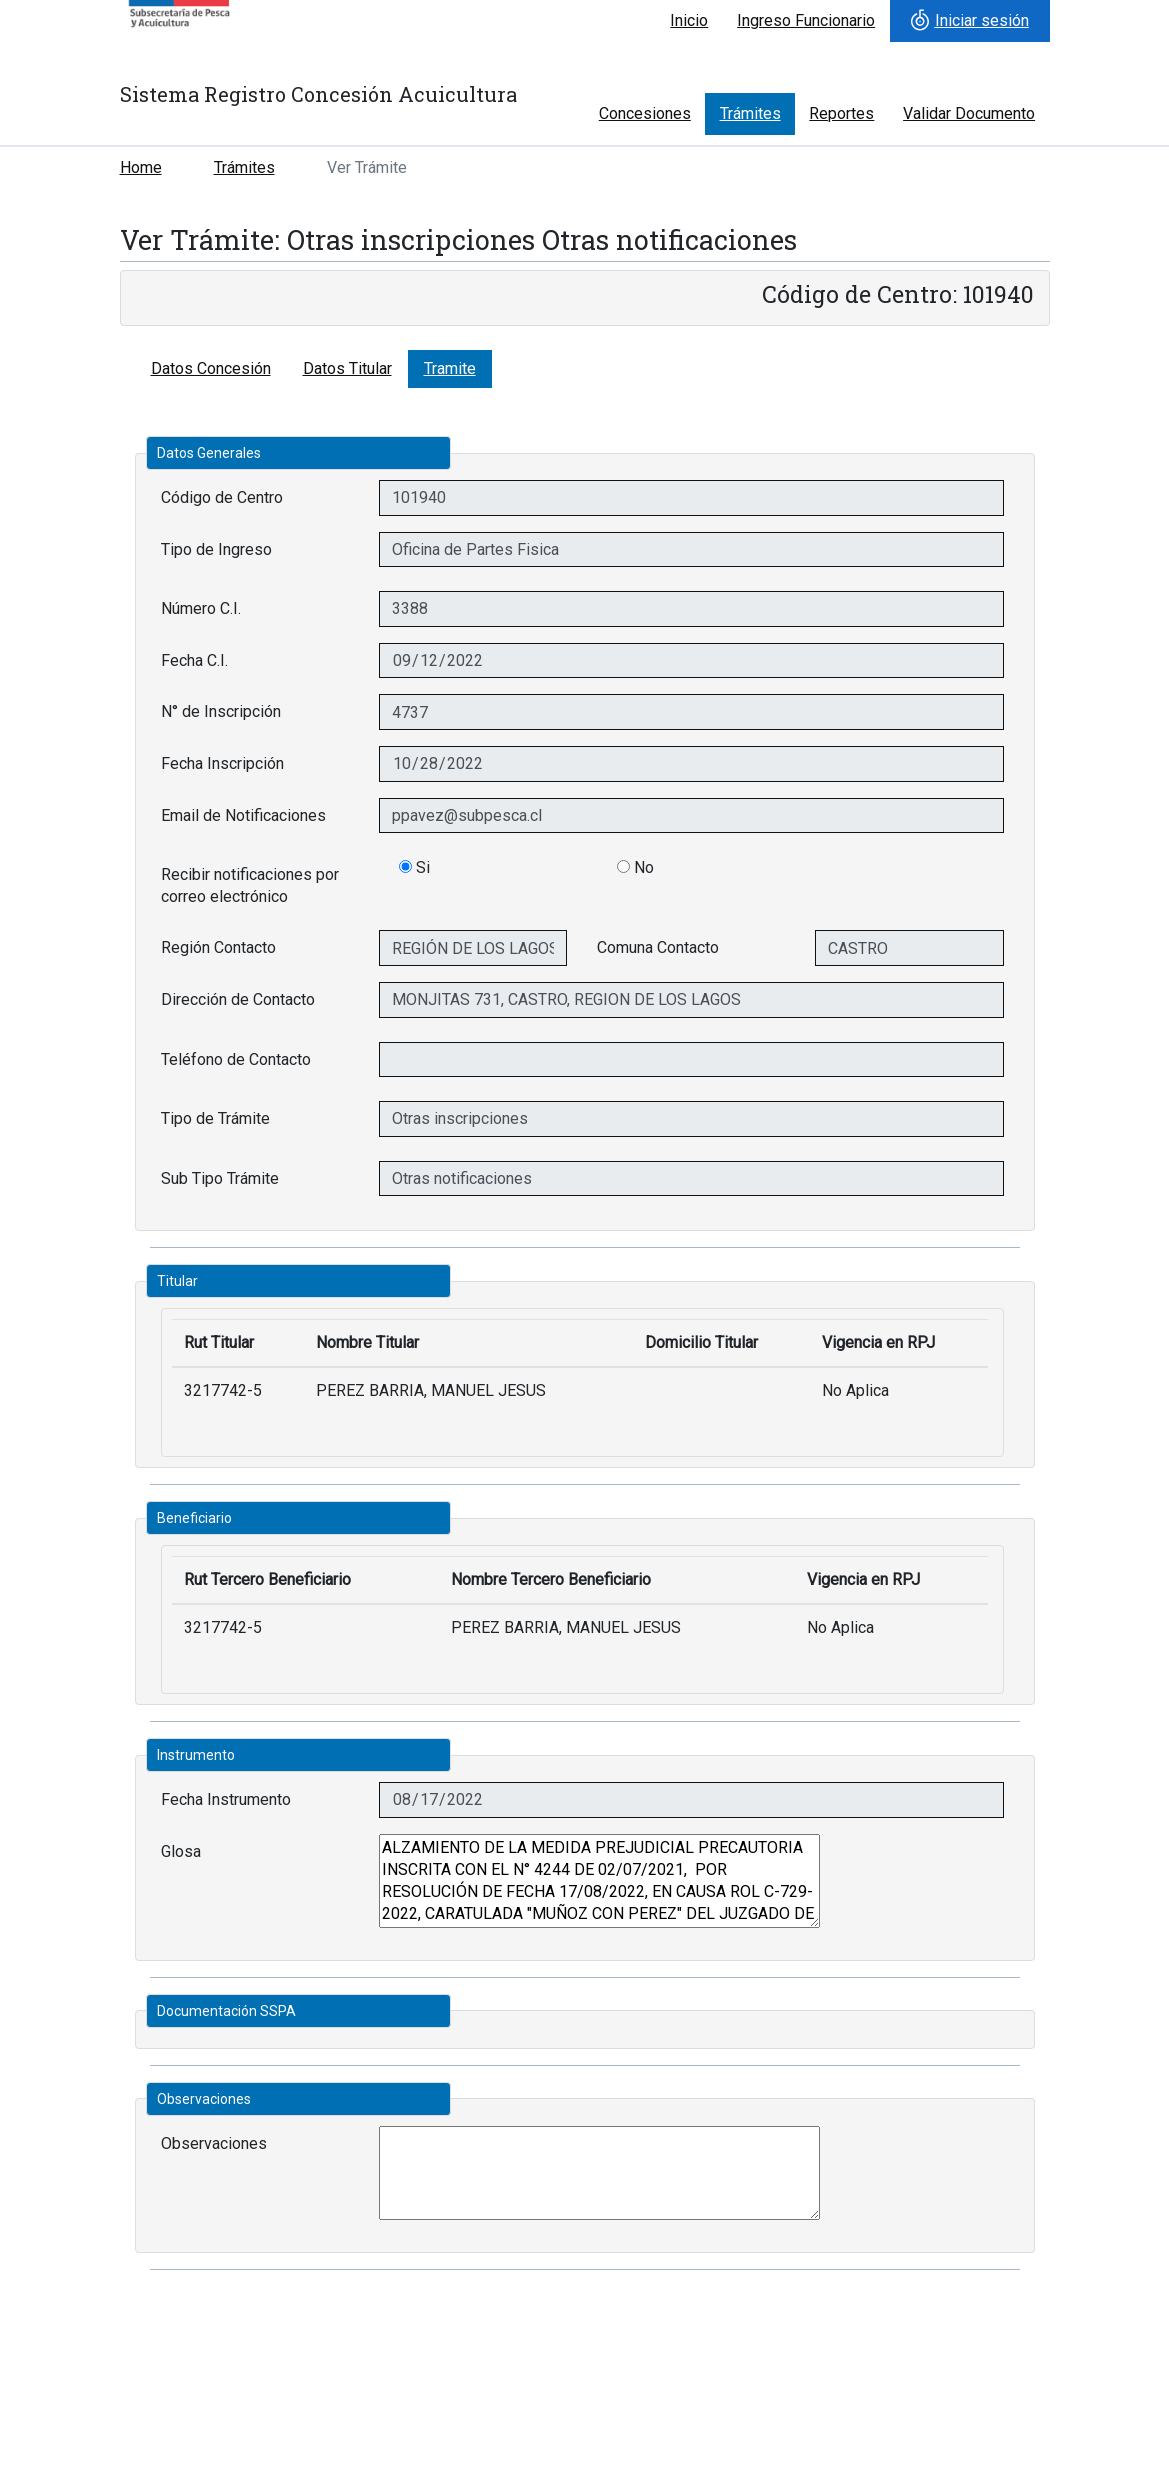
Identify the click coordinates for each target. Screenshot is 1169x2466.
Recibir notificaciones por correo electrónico (250, 885)
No (635, 867)
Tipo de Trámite (215, 1118)
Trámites (750, 113)
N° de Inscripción (221, 711)
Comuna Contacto (658, 947)
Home (141, 167)
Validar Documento (969, 113)
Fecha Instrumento (226, 1799)
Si (414, 867)
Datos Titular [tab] (347, 368)
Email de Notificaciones (243, 815)
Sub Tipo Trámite (220, 1178)
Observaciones (214, 2143)
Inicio (689, 20)
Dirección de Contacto (238, 999)
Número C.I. (201, 608)
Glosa (181, 1851)
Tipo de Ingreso (216, 549)
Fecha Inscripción (222, 763)
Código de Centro (222, 497)
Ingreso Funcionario (806, 20)
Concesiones (645, 113)
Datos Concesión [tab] (211, 368)
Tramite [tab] (450, 368)
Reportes (841, 113)
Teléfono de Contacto (236, 1059)
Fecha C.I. (194, 660)
